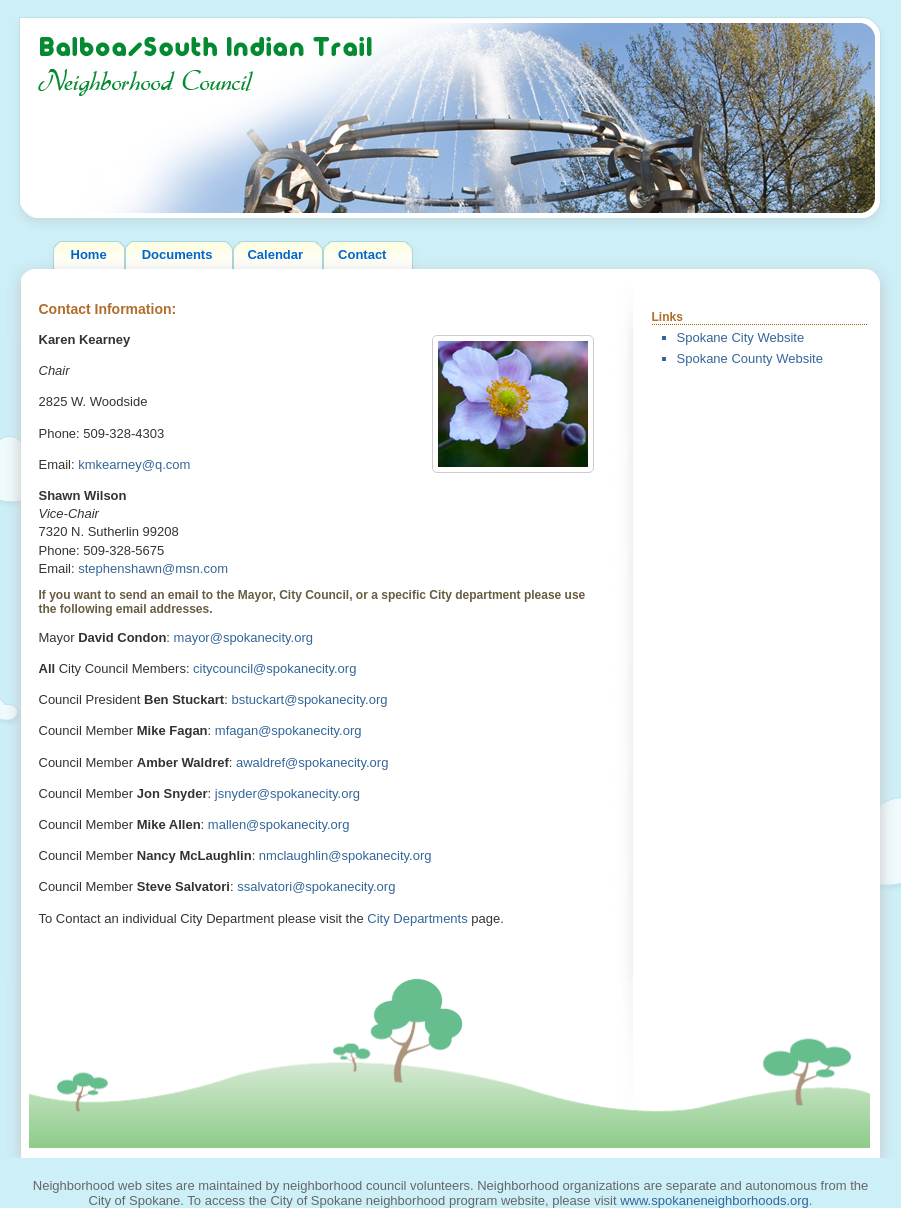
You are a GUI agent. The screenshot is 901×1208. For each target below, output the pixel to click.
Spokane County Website (750, 358)
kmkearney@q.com (134, 464)
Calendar (275, 254)
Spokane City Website (741, 337)
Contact (362, 254)
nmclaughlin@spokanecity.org (345, 855)
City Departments (417, 918)
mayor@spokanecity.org (243, 637)
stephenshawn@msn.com (153, 568)
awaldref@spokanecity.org (312, 762)
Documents (177, 254)
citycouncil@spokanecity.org (274, 668)
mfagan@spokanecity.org (288, 730)
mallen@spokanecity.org (279, 824)
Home (89, 254)
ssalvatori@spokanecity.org (316, 886)
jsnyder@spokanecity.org (287, 793)
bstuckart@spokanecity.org (309, 699)
